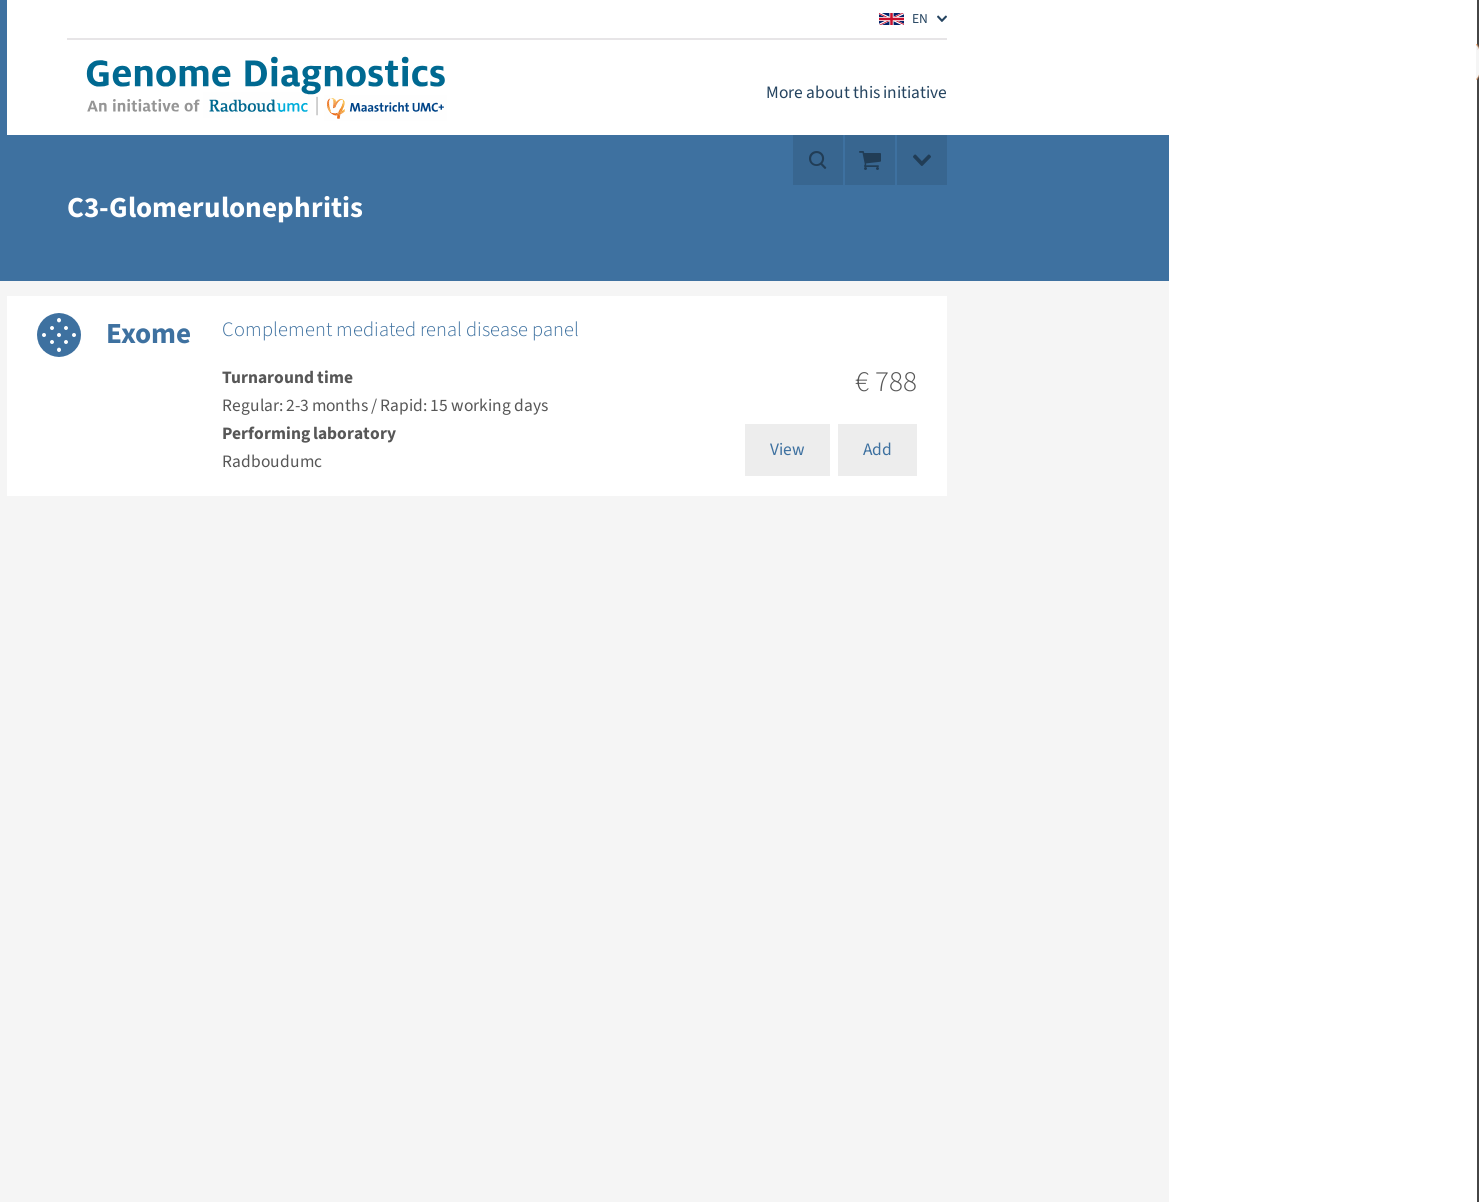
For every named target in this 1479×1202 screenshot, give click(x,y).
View (787, 449)
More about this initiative (856, 92)
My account (1343, 60)
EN (903, 18)
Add (877, 449)
